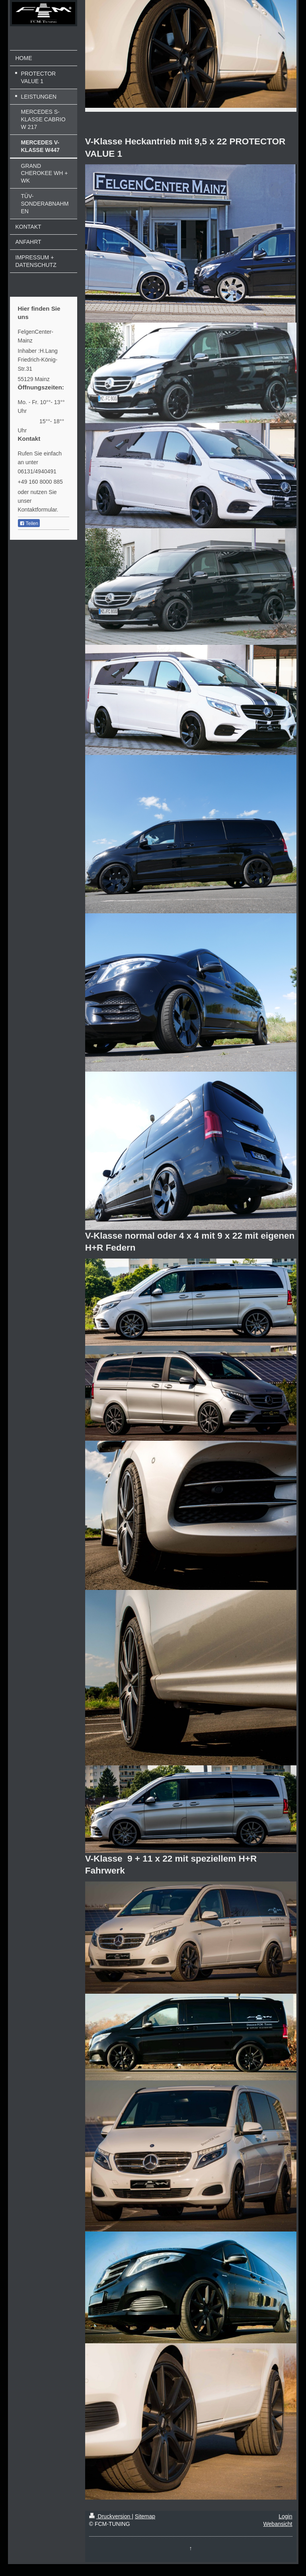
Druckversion (110, 2516)
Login (285, 2516)
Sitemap (145, 2516)
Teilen (28, 523)
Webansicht (277, 2524)
